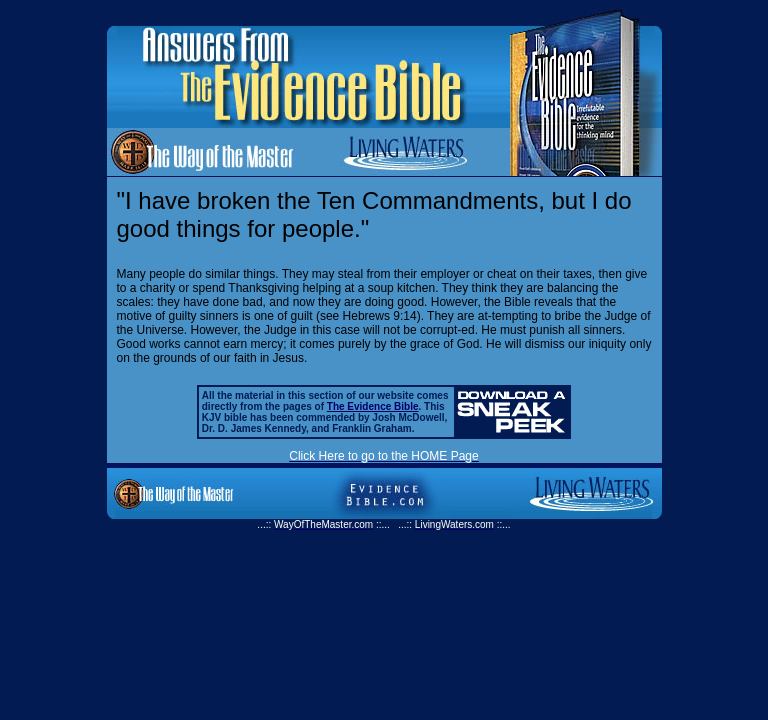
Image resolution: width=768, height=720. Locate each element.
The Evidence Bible (373, 406)
